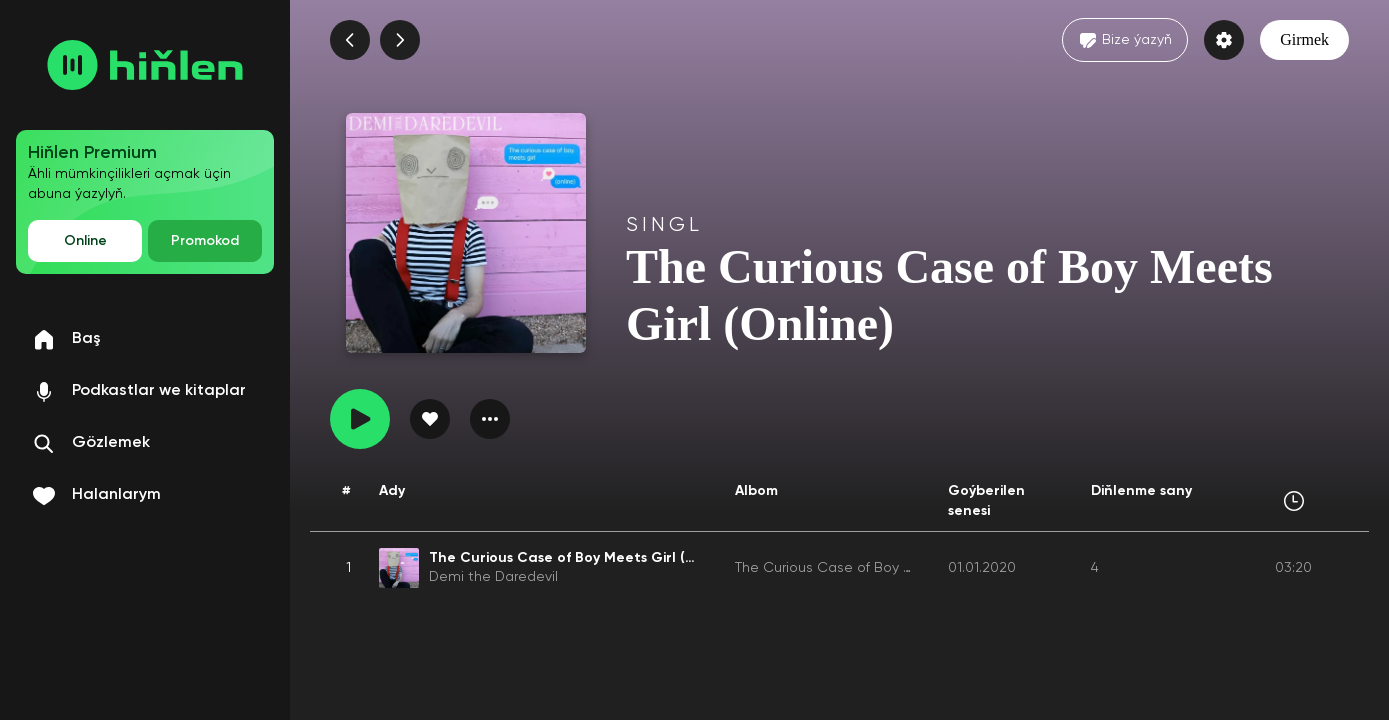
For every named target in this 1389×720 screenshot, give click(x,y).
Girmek (1304, 39)
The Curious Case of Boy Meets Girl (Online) (880, 568)
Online (85, 241)
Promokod (205, 241)
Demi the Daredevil (493, 577)
